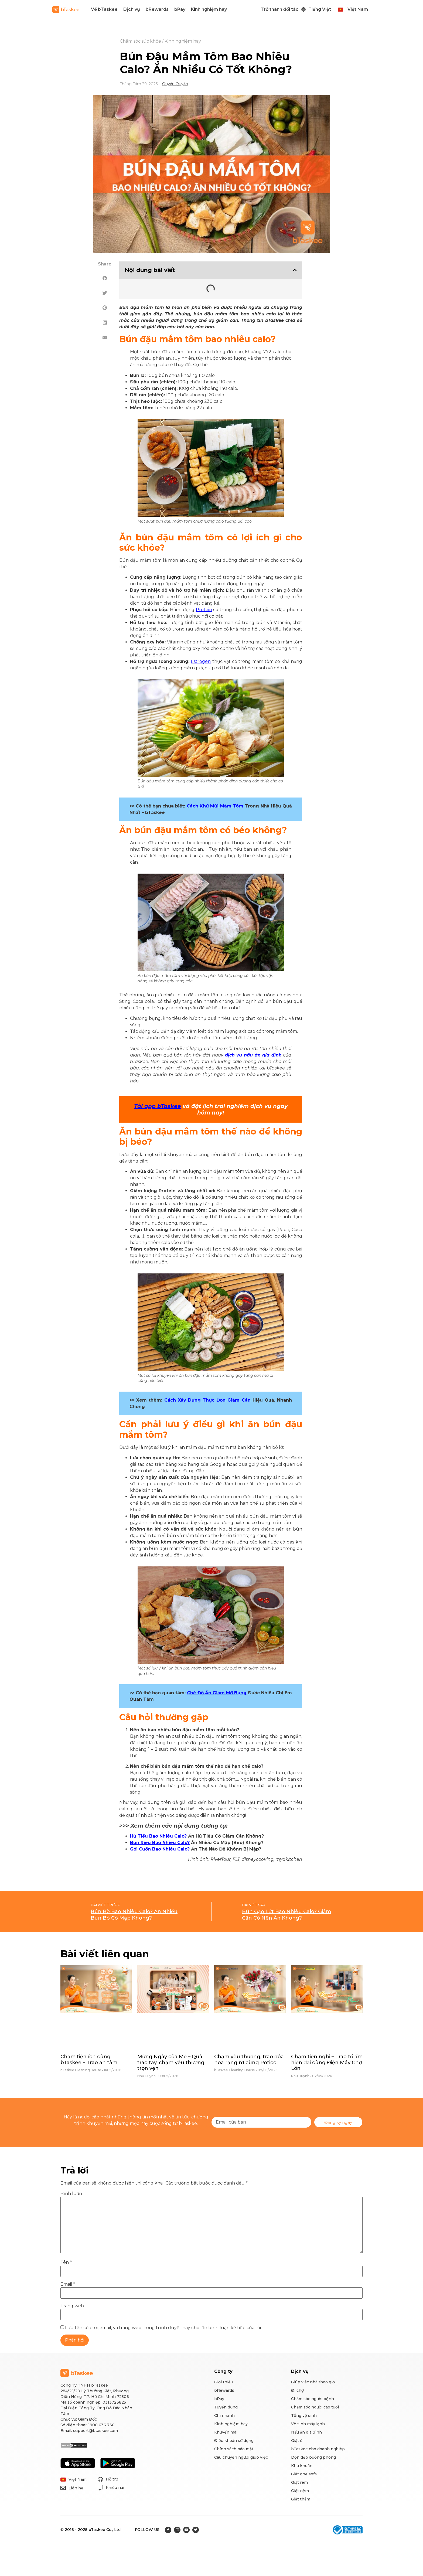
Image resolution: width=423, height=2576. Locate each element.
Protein (204, 609)
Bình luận (71, 2194)
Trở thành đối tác (279, 9)
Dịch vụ (131, 9)
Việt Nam (357, 9)
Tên (66, 2262)
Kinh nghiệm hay (209, 9)
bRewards (157, 9)
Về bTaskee (104, 9)
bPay (179, 9)
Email (67, 2284)
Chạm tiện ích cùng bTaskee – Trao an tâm (88, 2060)
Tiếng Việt (319, 9)
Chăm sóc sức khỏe (140, 41)
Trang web (72, 2306)
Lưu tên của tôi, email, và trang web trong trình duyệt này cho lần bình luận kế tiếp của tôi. (163, 2328)
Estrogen (201, 661)
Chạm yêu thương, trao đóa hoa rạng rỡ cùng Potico (249, 2060)
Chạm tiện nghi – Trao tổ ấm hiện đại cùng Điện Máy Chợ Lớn (327, 2062)
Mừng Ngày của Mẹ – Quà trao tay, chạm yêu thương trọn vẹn (170, 2062)
